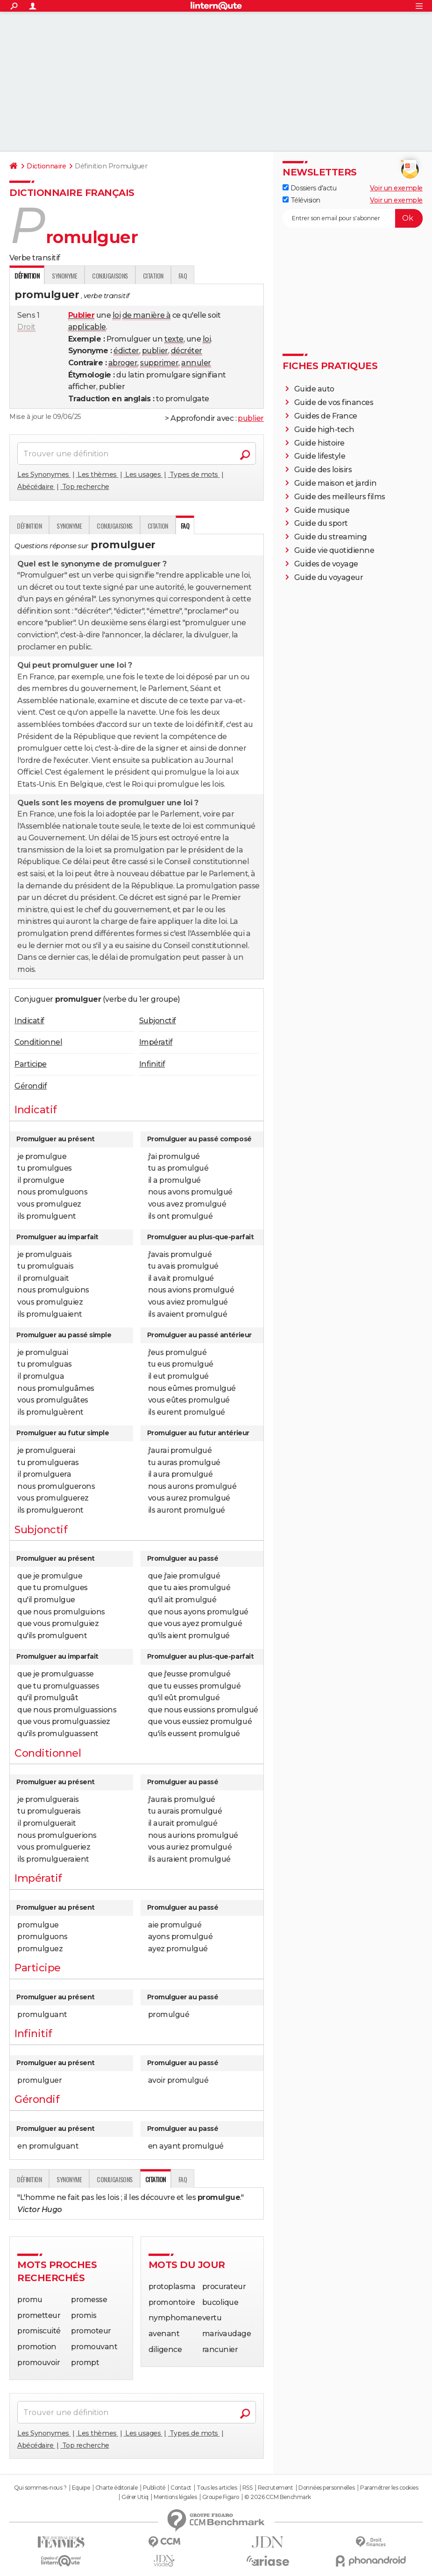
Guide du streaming (330, 536)
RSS (247, 2488)
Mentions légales (175, 2497)
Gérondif (30, 1086)
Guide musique (322, 510)
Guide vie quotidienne (334, 550)
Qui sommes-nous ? (40, 2488)
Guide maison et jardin (335, 483)
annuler (196, 362)
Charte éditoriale (116, 2488)
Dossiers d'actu (309, 188)
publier (155, 350)
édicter (126, 350)
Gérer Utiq (134, 2497)
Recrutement (275, 2488)
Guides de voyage (326, 563)
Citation (153, 275)
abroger (123, 362)
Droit (26, 326)
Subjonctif (157, 1020)
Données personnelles (326, 2488)
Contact (180, 2488)
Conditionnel (38, 1042)
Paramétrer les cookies (389, 2488)
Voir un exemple (396, 188)
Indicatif (29, 1020)
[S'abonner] (353, 218)
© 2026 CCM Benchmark (277, 2497)
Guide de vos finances (334, 402)
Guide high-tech (324, 429)
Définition (29, 526)
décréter (186, 350)
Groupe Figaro (220, 2497)
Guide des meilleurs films (339, 496)
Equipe (81, 2488)
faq (182, 275)
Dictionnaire (46, 166)
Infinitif (152, 1064)
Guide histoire (319, 443)
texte (174, 339)
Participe (30, 1064)
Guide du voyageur (328, 577)
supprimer (159, 362)
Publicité (154, 2488)
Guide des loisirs (323, 469)
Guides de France (325, 416)
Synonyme (64, 275)
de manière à (146, 315)
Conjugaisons (109, 275)
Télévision (301, 200)
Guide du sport (321, 523)
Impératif (156, 1042)
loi (117, 315)
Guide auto (314, 388)
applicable (87, 326)
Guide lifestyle (320, 456)
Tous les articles (217, 2488)
